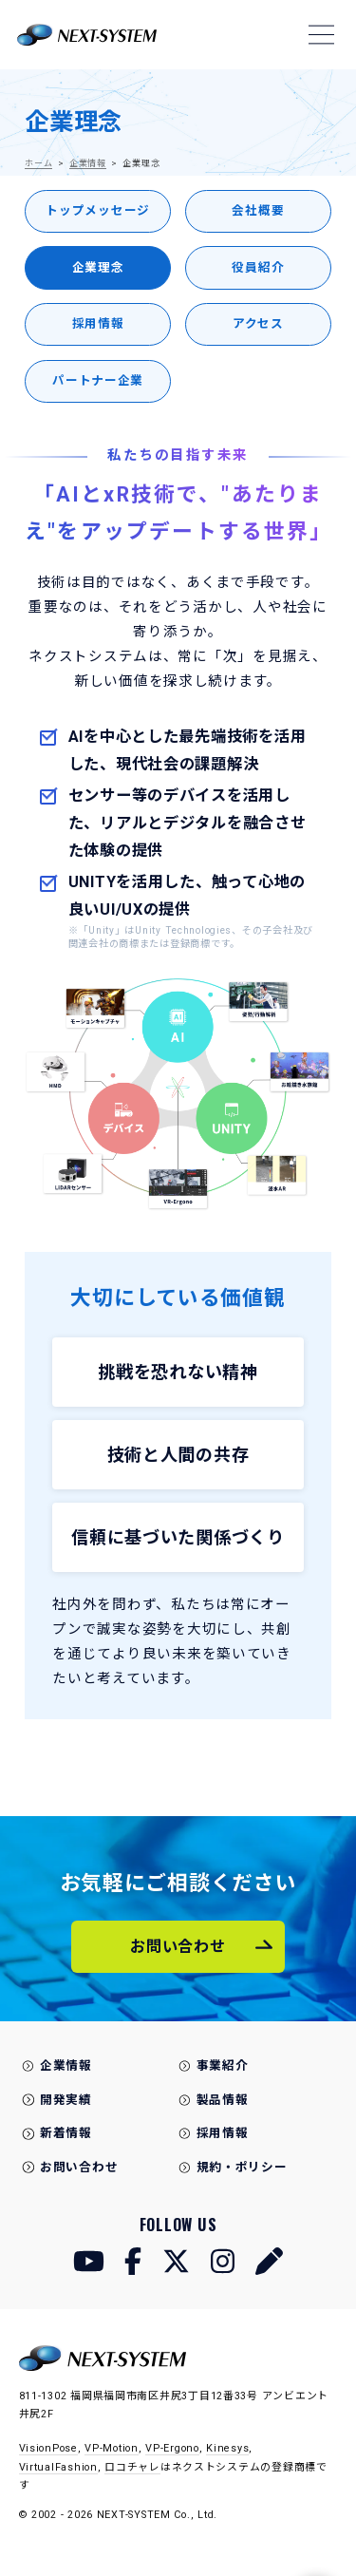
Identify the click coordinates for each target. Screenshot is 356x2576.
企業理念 (98, 267)
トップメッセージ (98, 210)
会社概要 (258, 210)
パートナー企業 (97, 380)
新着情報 (66, 2133)
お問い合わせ (79, 2167)
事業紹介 (223, 2065)
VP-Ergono (172, 2448)
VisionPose (48, 2448)
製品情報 (223, 2100)
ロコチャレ (132, 2467)
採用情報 (98, 323)
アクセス (258, 323)
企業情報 (87, 163)
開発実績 (66, 2100)
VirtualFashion (58, 2467)
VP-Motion (111, 2448)
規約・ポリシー (242, 2167)
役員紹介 (258, 267)
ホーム (38, 163)
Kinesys (227, 2448)
